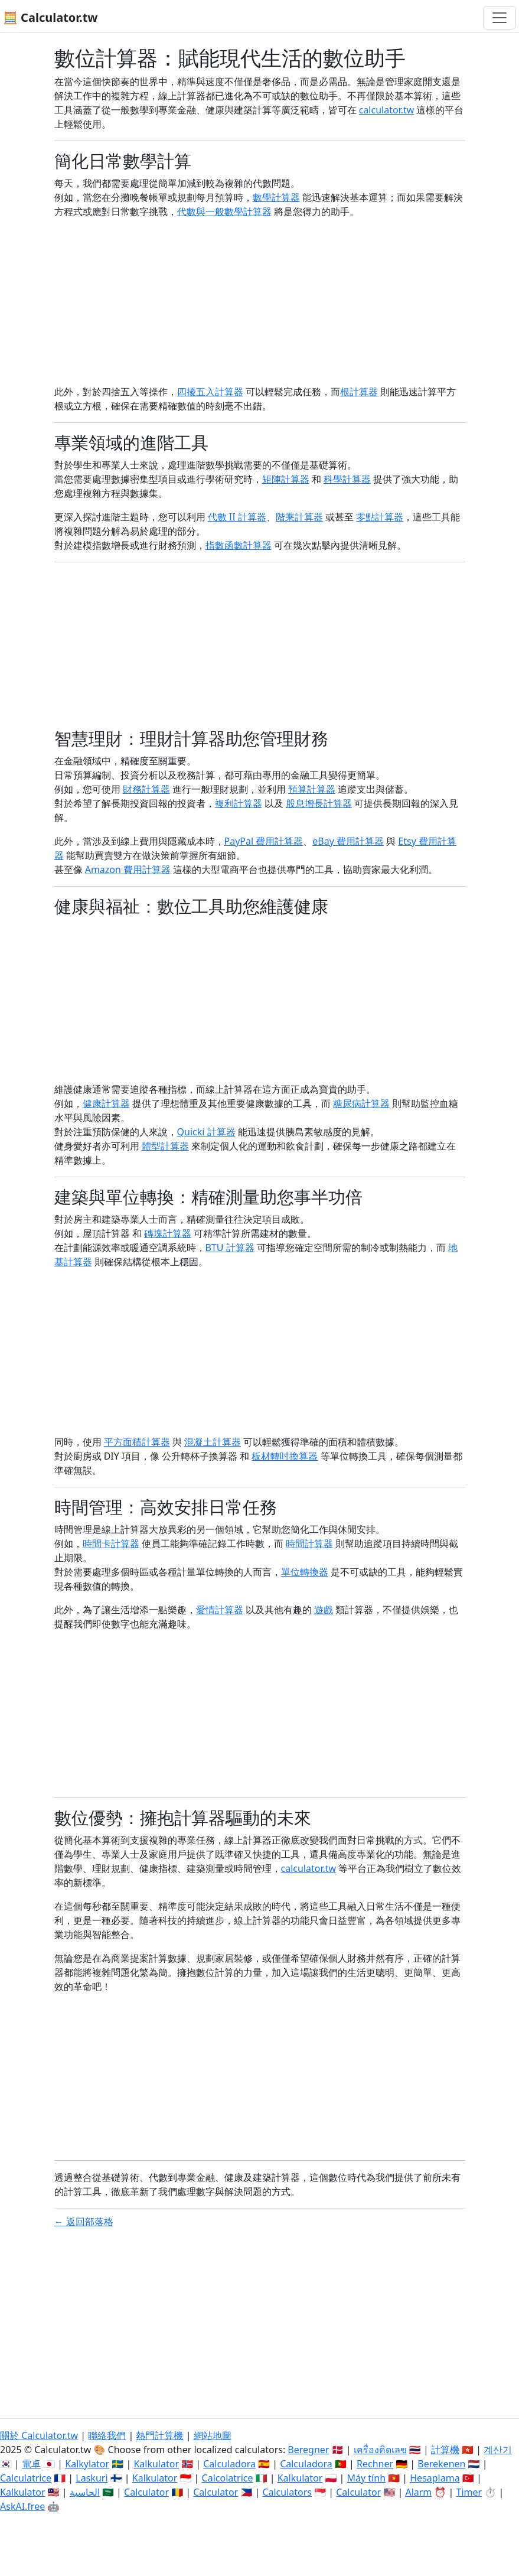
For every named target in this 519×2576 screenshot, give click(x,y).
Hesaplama (434, 2477)
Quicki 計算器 (206, 1131)
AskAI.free (22, 2506)
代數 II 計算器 (237, 516)
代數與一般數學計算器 (224, 211)
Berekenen (441, 2463)
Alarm (418, 2492)
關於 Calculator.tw (39, 2435)
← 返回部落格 (83, 2221)
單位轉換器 (304, 1571)
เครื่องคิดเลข (380, 2449)
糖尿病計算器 (361, 1103)
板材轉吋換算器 (285, 1456)
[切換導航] (499, 18)
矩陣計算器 (285, 479)
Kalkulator (156, 2463)
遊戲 (323, 1609)
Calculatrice (25, 2477)
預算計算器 (311, 789)
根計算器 (359, 391)
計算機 (445, 2449)
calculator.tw (386, 109)
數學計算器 (276, 197)
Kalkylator (87, 2463)
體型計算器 (165, 1145)
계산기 (498, 2449)
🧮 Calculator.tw (50, 17)
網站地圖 (212, 2435)
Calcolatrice (227, 2477)
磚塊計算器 (167, 1233)
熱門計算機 (159, 2435)
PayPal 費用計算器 (263, 841)
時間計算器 (309, 1543)
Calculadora (229, 2463)
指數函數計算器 (238, 545)
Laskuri (91, 2477)
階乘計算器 (299, 516)
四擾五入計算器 (210, 391)
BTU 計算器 (229, 1247)
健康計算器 (106, 1103)
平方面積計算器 (137, 1441)
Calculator (146, 2492)
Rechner (375, 2463)
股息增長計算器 (319, 803)
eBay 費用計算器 (348, 841)
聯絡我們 (107, 2435)
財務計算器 (146, 789)
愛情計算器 (219, 1609)
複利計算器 (238, 803)
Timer (469, 2492)
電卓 (31, 2463)
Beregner (308, 2449)
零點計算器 (379, 516)
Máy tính (366, 2477)
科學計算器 (347, 479)
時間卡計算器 (111, 1543)
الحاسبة (85, 2492)
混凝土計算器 (212, 1441)
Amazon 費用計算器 (128, 869)
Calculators (287, 2492)
